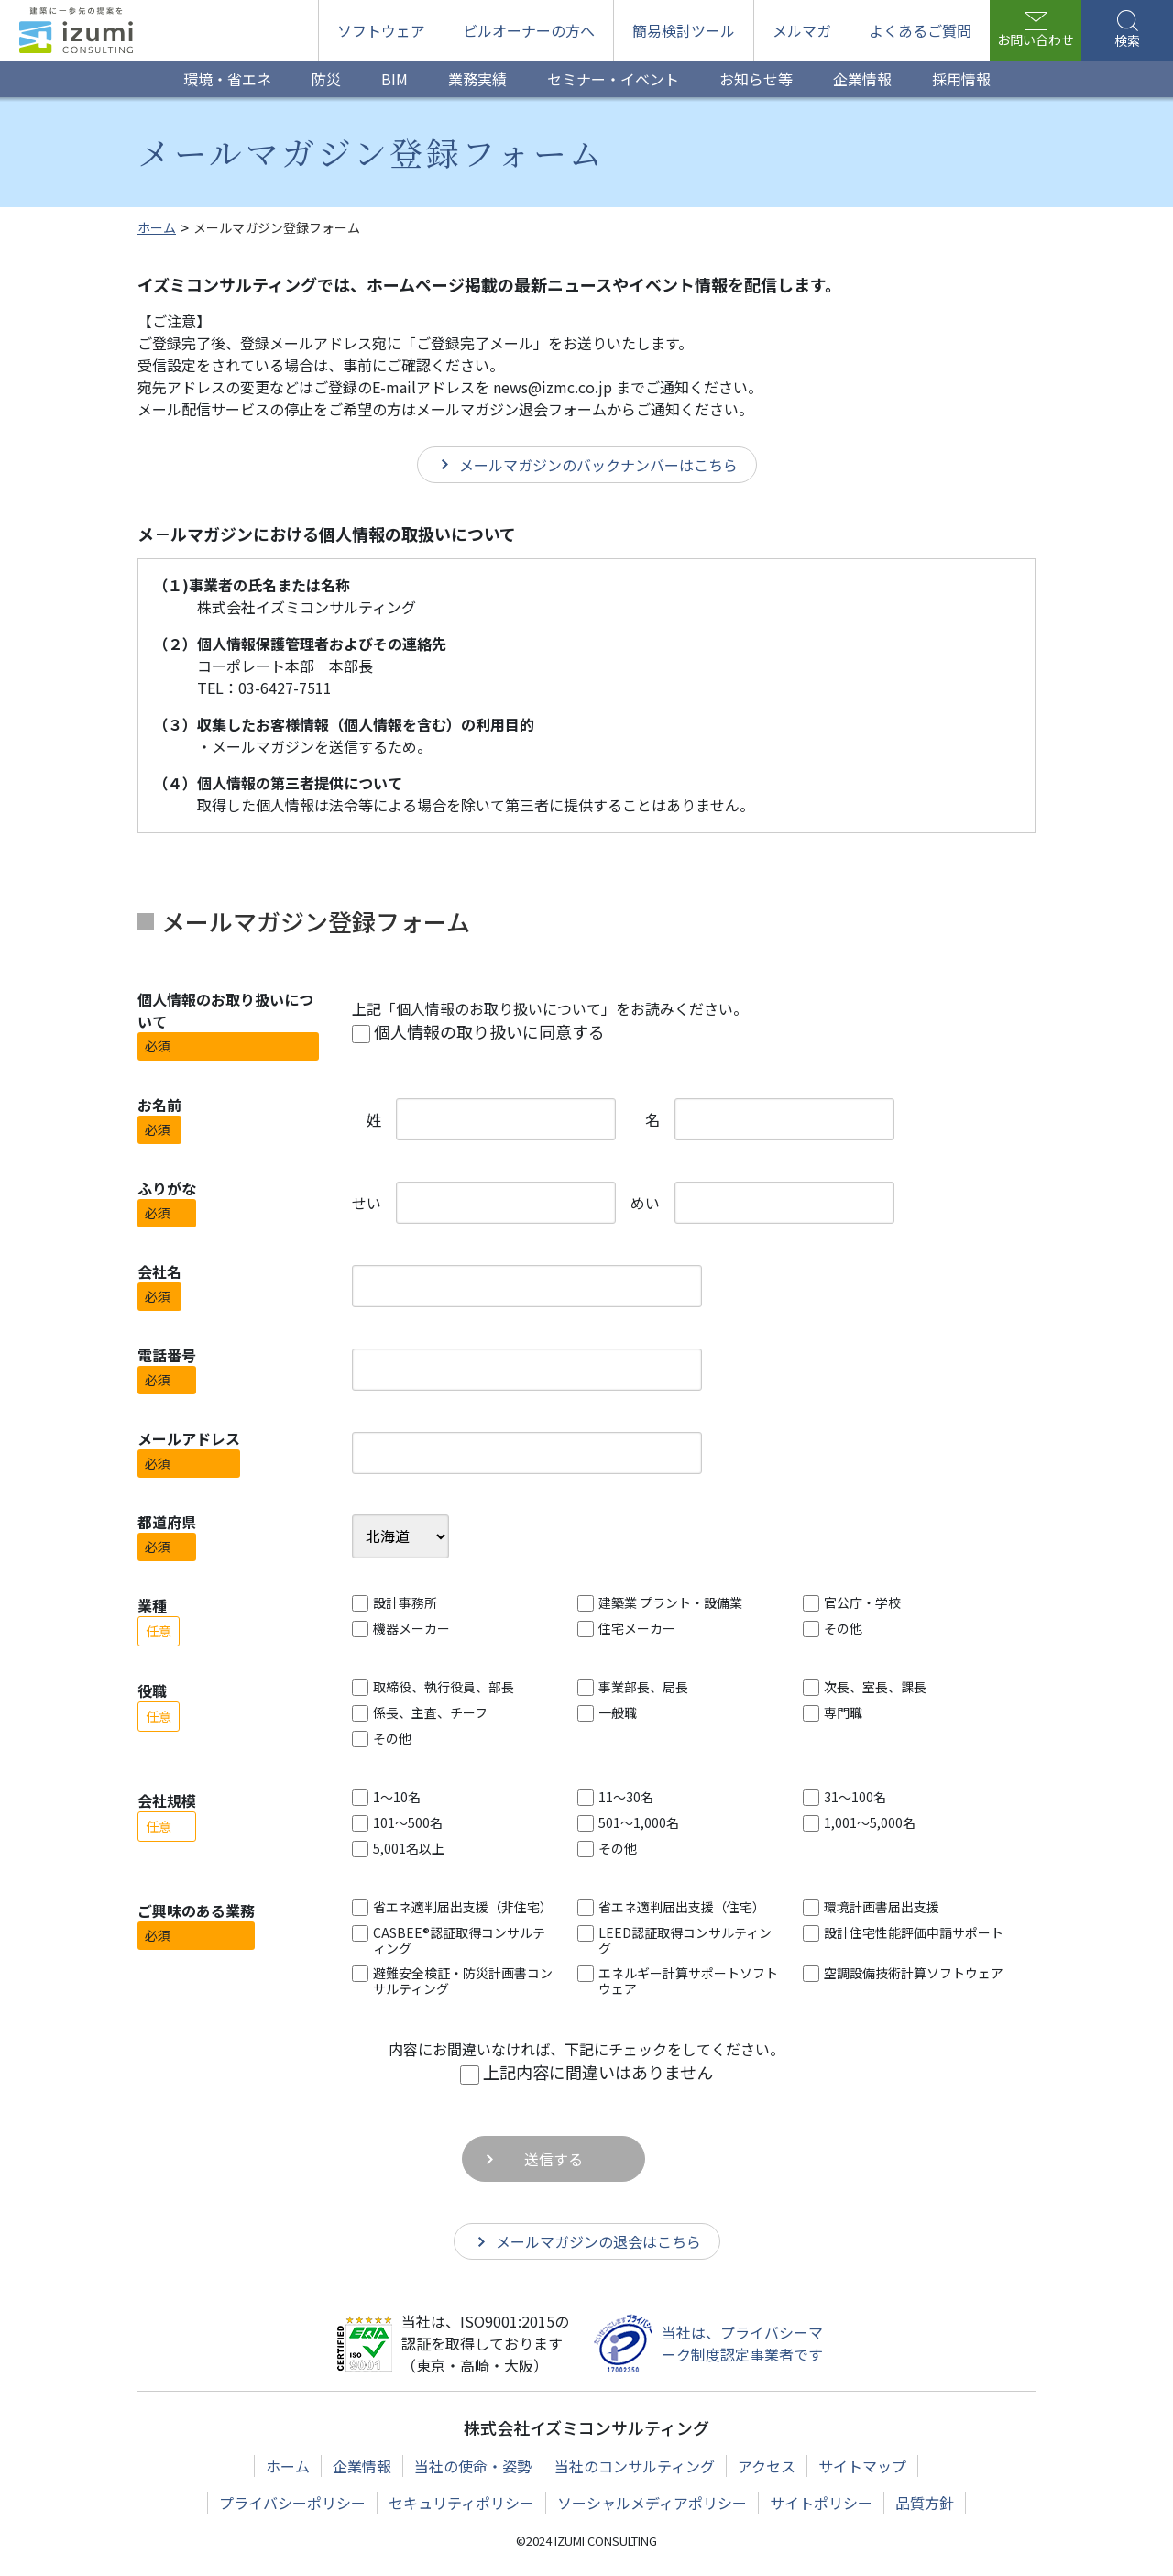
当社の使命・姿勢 (473, 2466)
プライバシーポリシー (292, 2503)
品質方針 (924, 2503)
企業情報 (362, 2466)
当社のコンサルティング (634, 2466)
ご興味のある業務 (196, 1910)
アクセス (766, 2466)
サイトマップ (862, 2466)
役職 (152, 1690)
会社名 (159, 1271)
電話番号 (166, 1355)
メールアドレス (188, 1438)
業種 (152, 1605)
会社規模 (166, 1800)
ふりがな (166, 1188)
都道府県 (166, 1522)
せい (366, 1203)
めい (645, 1203)
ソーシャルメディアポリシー (652, 2503)
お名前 (159, 1105)
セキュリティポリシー (461, 2503)
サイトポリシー (821, 2503)
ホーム (288, 2466)
